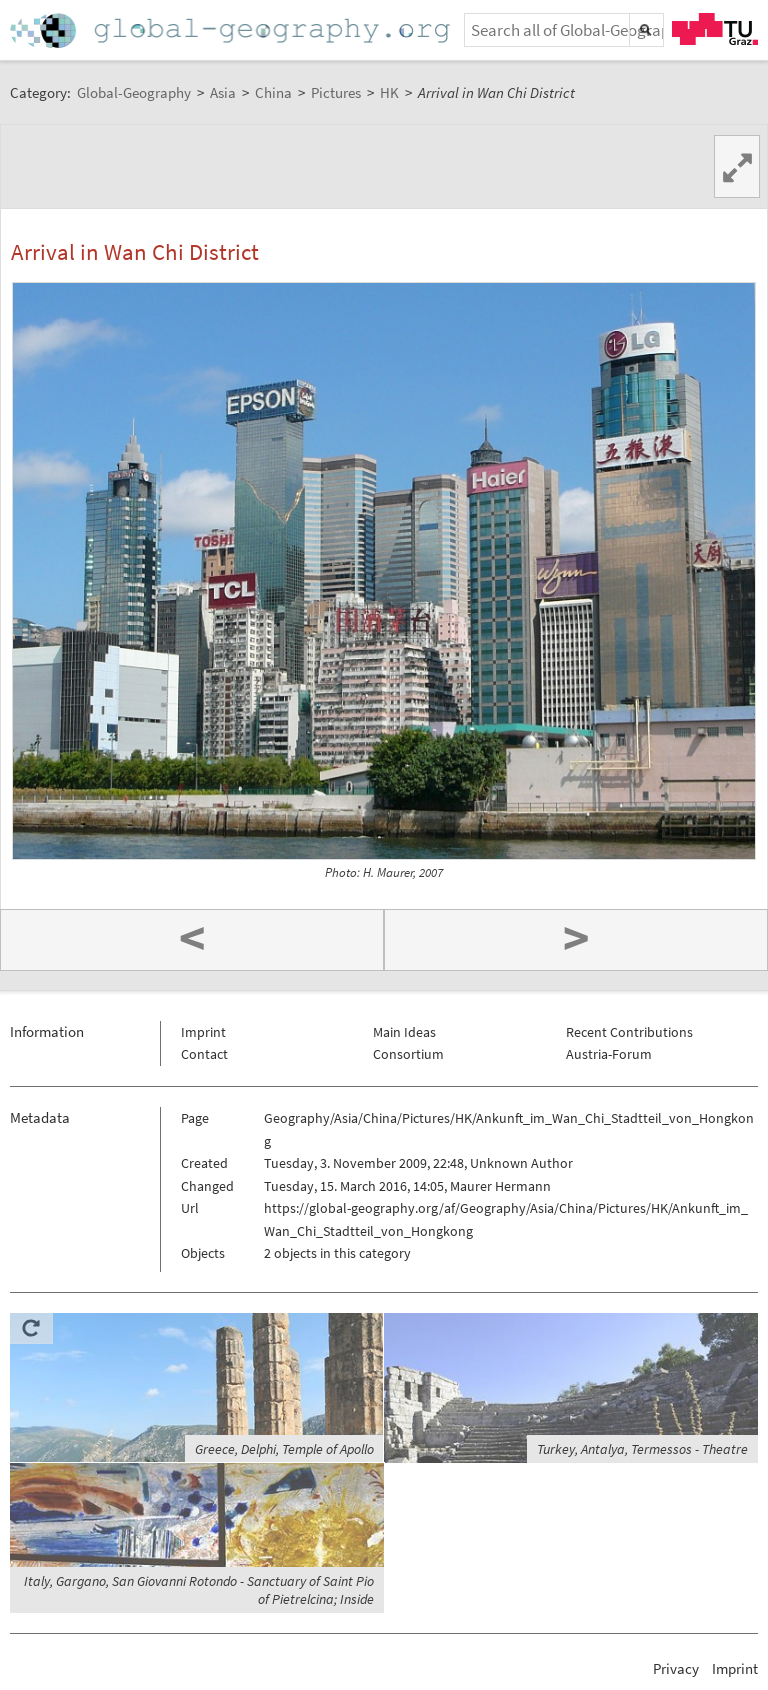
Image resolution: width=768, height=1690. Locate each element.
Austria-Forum (609, 1054)
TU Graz (715, 29)
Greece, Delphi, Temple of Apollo (284, 1449)
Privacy (676, 1668)
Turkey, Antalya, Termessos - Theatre (642, 1449)
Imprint (203, 1032)
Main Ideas (404, 1032)
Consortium (408, 1054)
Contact (204, 1054)
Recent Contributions (629, 1032)
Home (232, 30)
